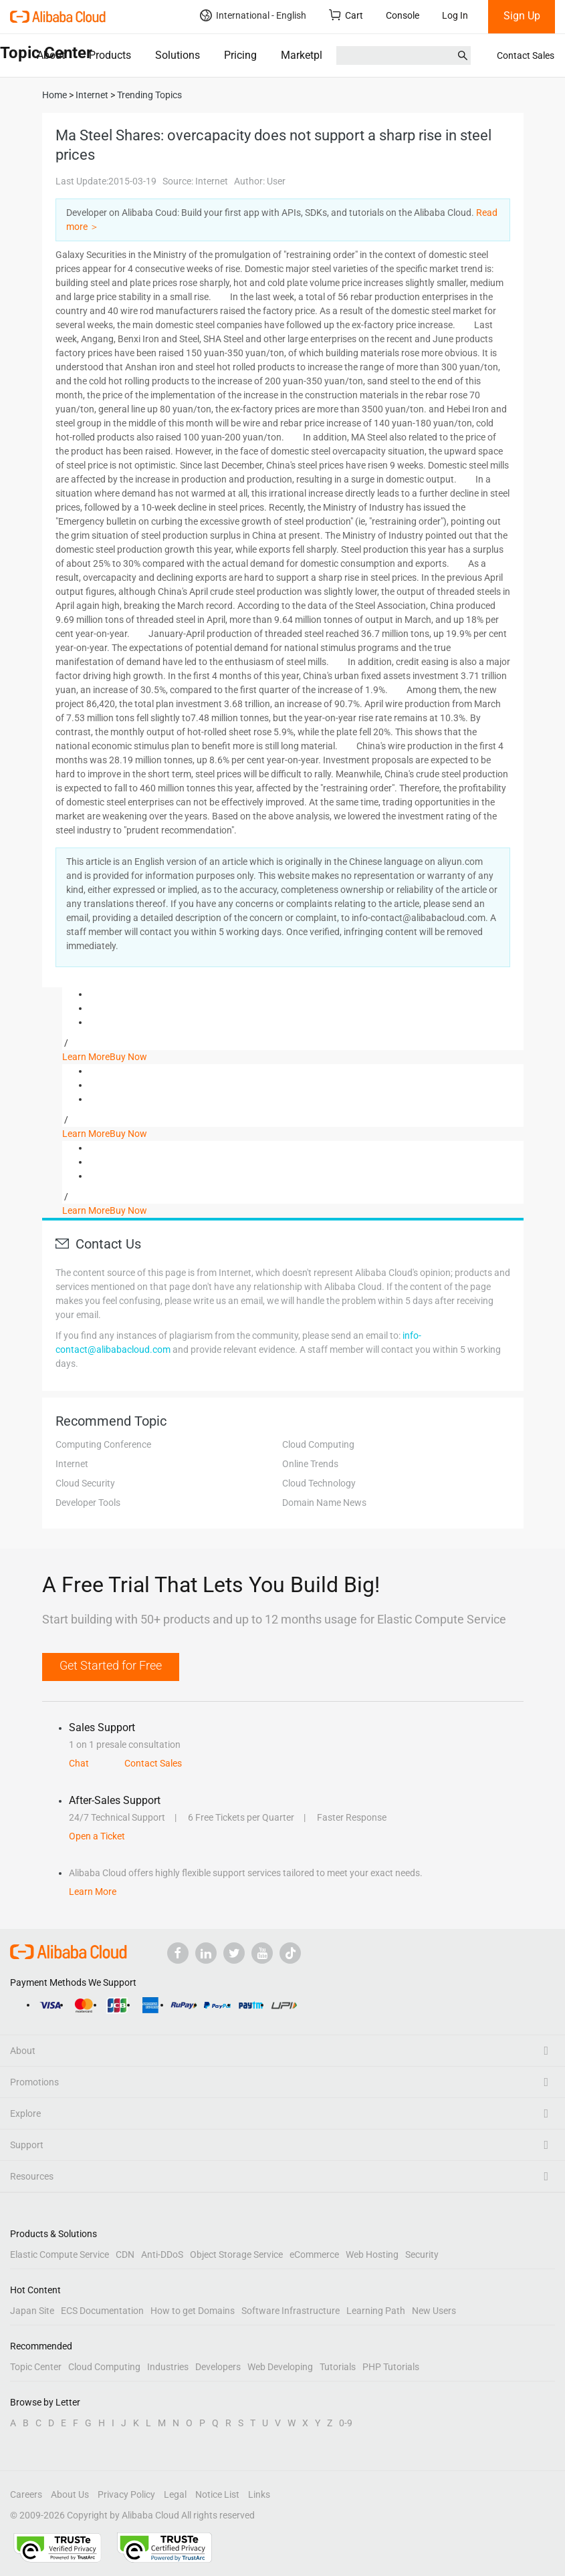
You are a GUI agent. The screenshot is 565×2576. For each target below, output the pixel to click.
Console (402, 15)
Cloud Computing (318, 1444)
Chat (79, 1763)
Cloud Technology (319, 1483)
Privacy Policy (126, 2494)
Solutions (177, 55)
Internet (71, 1463)
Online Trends (310, 1463)
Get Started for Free (111, 1665)
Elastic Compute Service (59, 2254)
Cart (346, 15)
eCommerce (314, 2254)
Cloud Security (85, 1483)
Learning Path (375, 2310)
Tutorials (338, 2366)
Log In (455, 15)
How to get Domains (192, 2310)
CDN (125, 2254)
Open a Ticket (97, 1836)
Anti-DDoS (162, 2254)
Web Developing (280, 2366)
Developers (218, 2366)
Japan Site (32, 2310)
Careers (26, 2494)
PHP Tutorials (390, 2366)
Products (110, 55)
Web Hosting (372, 2254)
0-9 (345, 2423)
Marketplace (310, 55)
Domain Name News (324, 1502)
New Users (434, 2310)
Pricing (240, 55)
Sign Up (521, 15)
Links (259, 2494)
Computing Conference (103, 1444)
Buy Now (128, 1056)
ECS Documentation (102, 2310)
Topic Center (36, 2366)
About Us (70, 2494)
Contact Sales (525, 55)
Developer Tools (87, 1502)
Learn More (86, 1056)
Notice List (217, 2494)
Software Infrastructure (290, 2310)
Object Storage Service (236, 2254)
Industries (168, 2366)
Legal (175, 2494)
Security (422, 2254)
